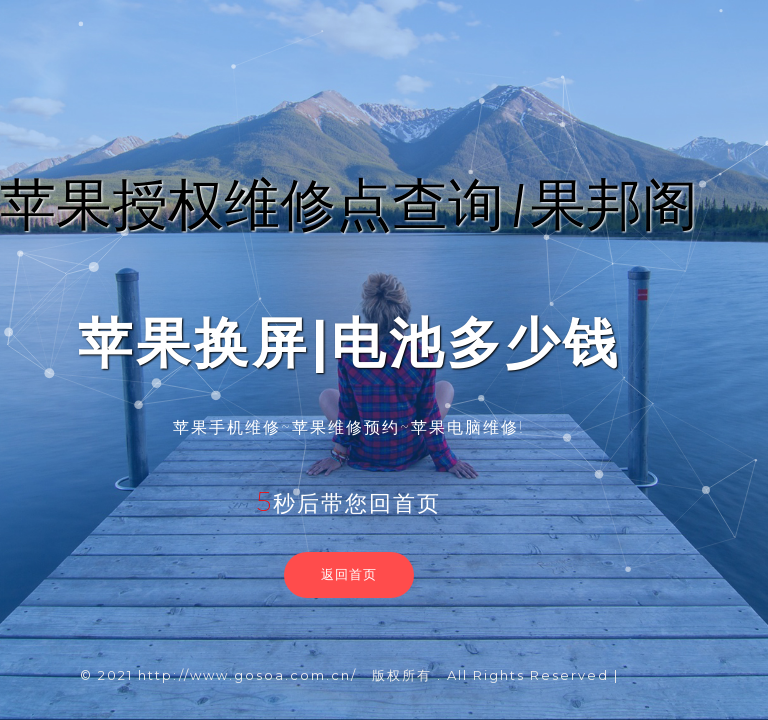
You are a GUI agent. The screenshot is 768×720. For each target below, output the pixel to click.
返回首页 (349, 574)
